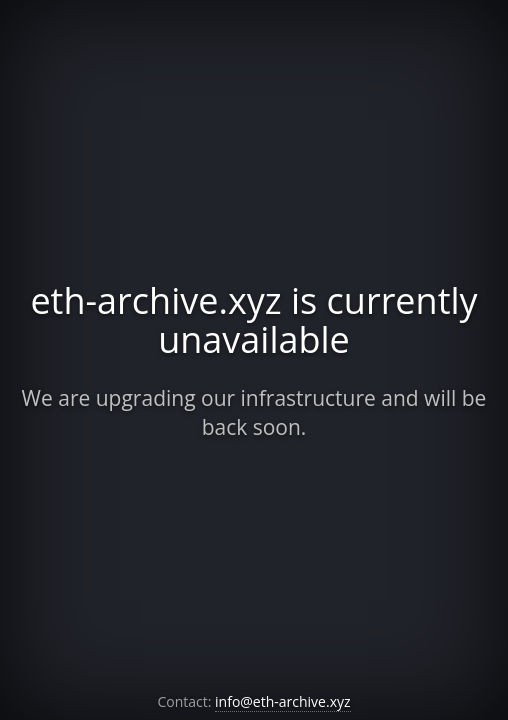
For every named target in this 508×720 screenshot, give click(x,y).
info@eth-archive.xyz (283, 701)
